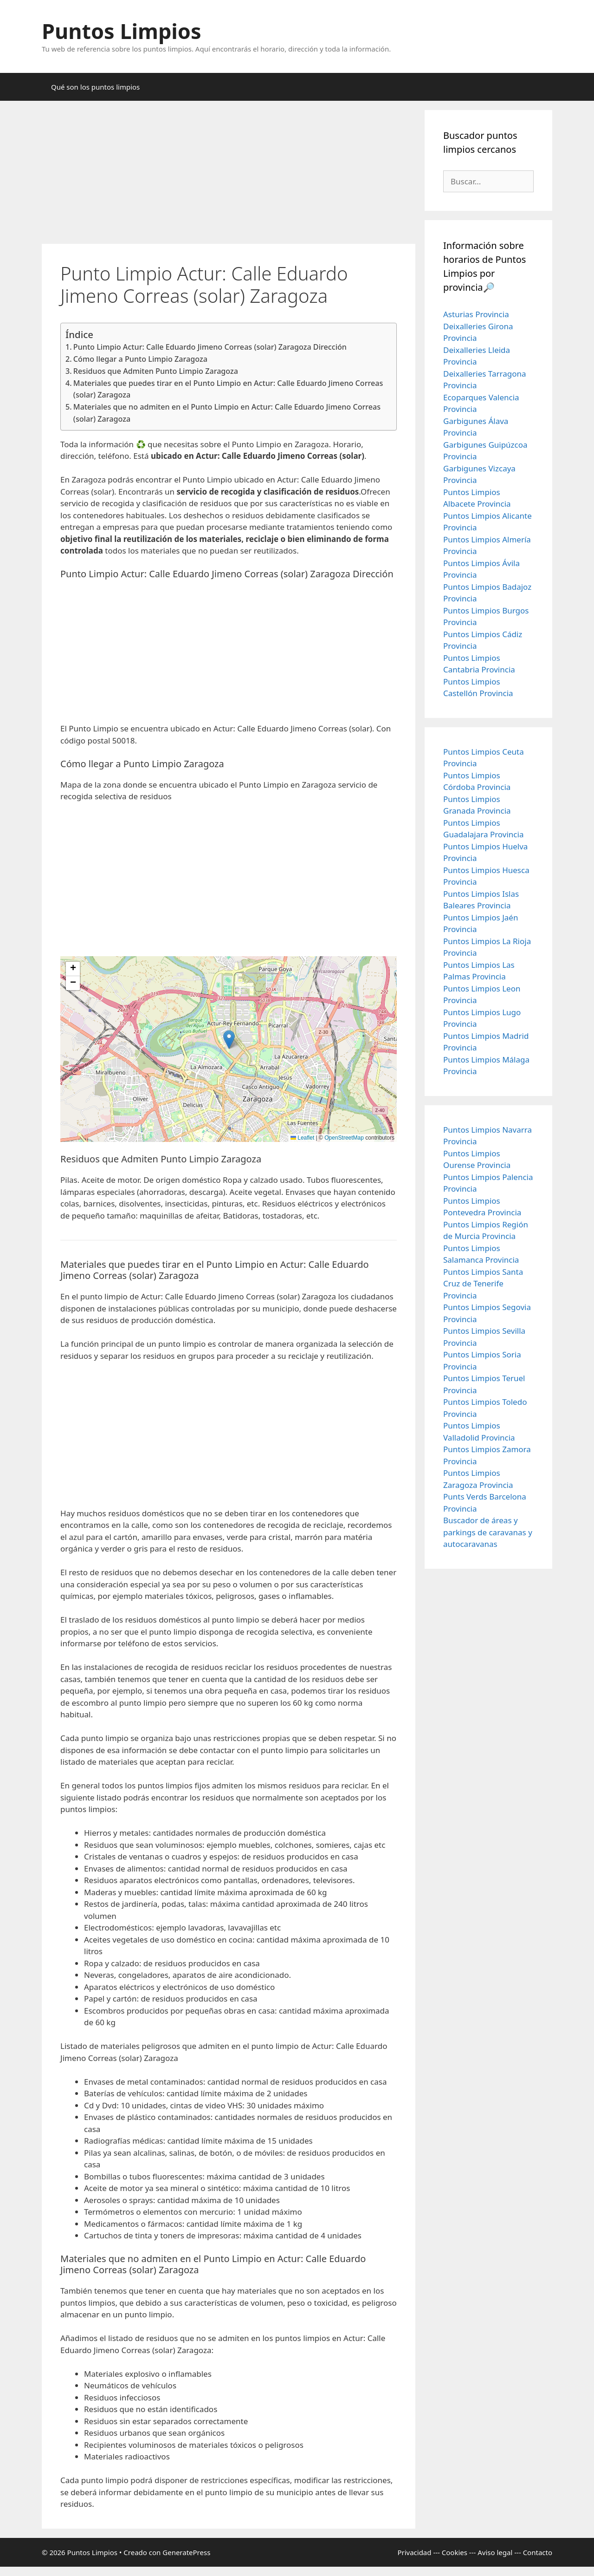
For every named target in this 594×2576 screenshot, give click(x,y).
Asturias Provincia (476, 314)
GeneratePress (186, 2552)
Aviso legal (495, 2552)
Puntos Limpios (121, 31)
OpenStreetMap (344, 1138)
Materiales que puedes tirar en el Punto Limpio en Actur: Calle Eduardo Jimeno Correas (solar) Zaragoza (228, 389)
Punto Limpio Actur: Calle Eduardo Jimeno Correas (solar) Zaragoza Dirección (210, 347)
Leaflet (302, 1138)
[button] (229, 1039)
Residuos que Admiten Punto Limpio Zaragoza (155, 371)
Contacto (537, 2552)
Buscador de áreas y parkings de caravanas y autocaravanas (487, 1532)
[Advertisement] (228, 175)
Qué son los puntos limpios (95, 86)
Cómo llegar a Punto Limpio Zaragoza (140, 359)
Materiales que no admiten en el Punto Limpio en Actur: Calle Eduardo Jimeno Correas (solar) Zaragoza (227, 413)
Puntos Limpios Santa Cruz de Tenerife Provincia (483, 1283)
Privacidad (414, 2552)
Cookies (454, 2552)
